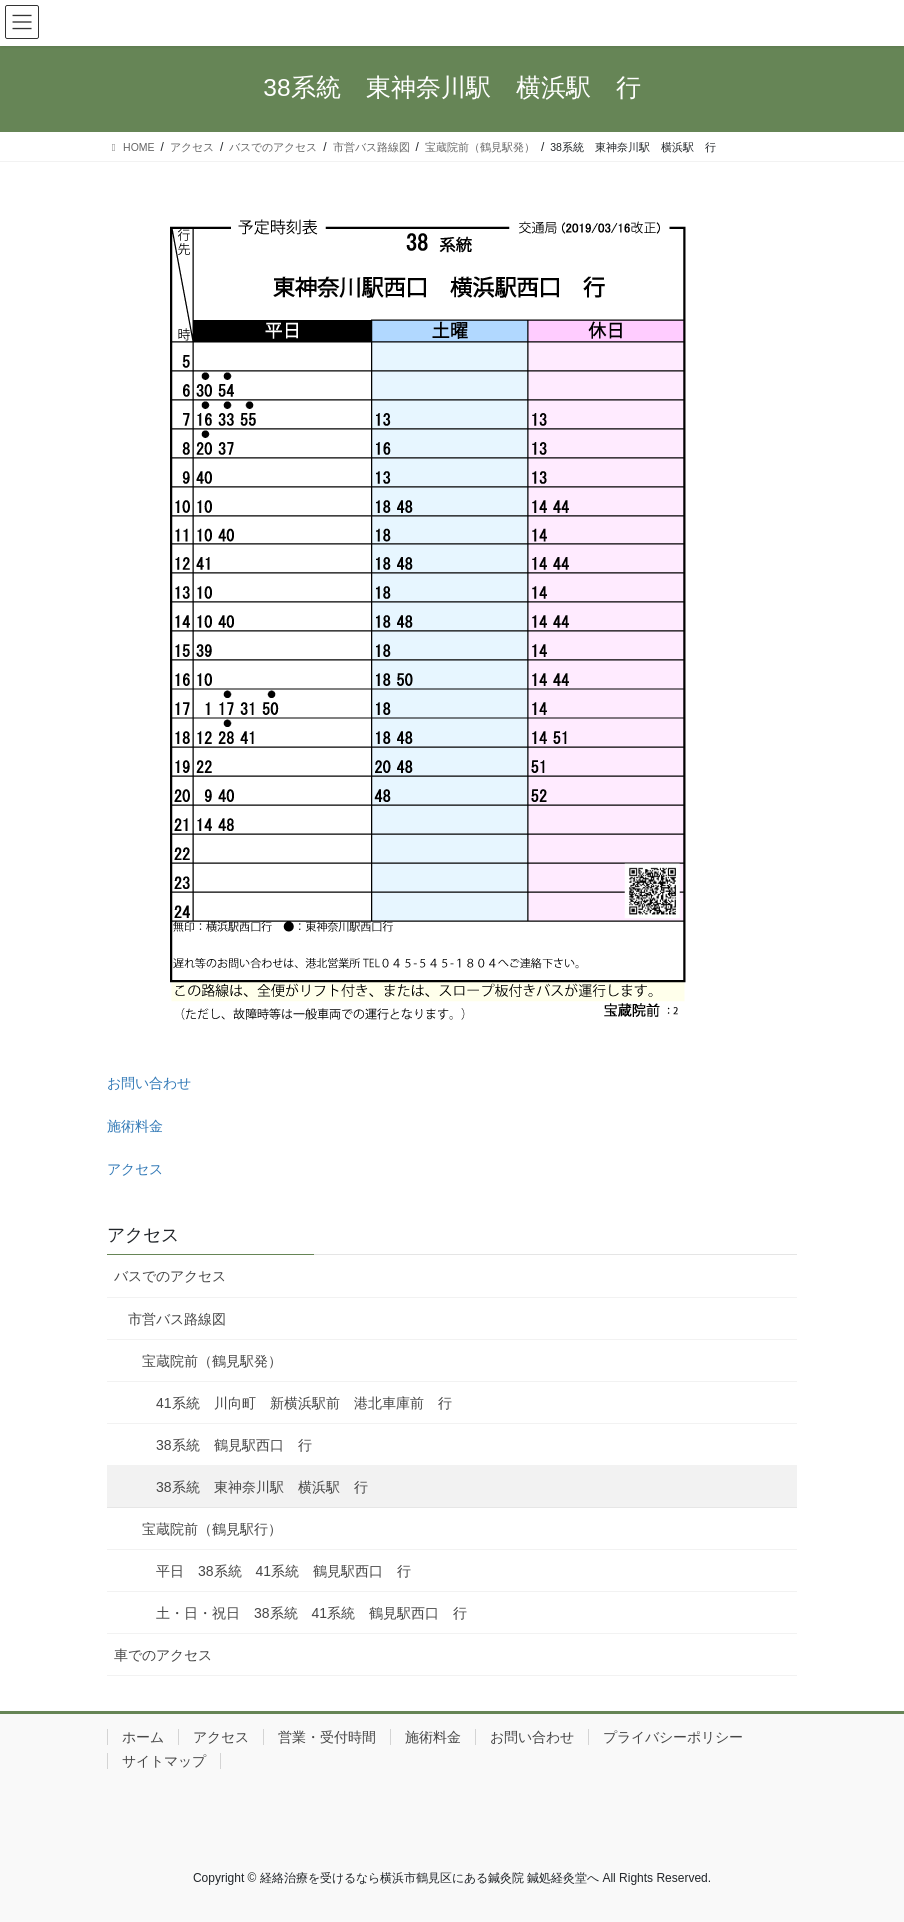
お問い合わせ (149, 1083)
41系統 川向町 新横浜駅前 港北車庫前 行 (304, 1403)
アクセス (135, 1169)
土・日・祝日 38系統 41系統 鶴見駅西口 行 (311, 1613)
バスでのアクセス (170, 1276)
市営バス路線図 (177, 1319)
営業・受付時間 (327, 1737)
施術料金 (135, 1126)
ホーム (143, 1737)
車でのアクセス (163, 1655)
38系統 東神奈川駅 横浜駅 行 (262, 1487)
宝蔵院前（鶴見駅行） (212, 1529)
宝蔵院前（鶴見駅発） (212, 1361)
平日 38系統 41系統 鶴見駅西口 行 (283, 1571)
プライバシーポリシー (673, 1737)
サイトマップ (164, 1761)
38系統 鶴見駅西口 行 (234, 1445)
